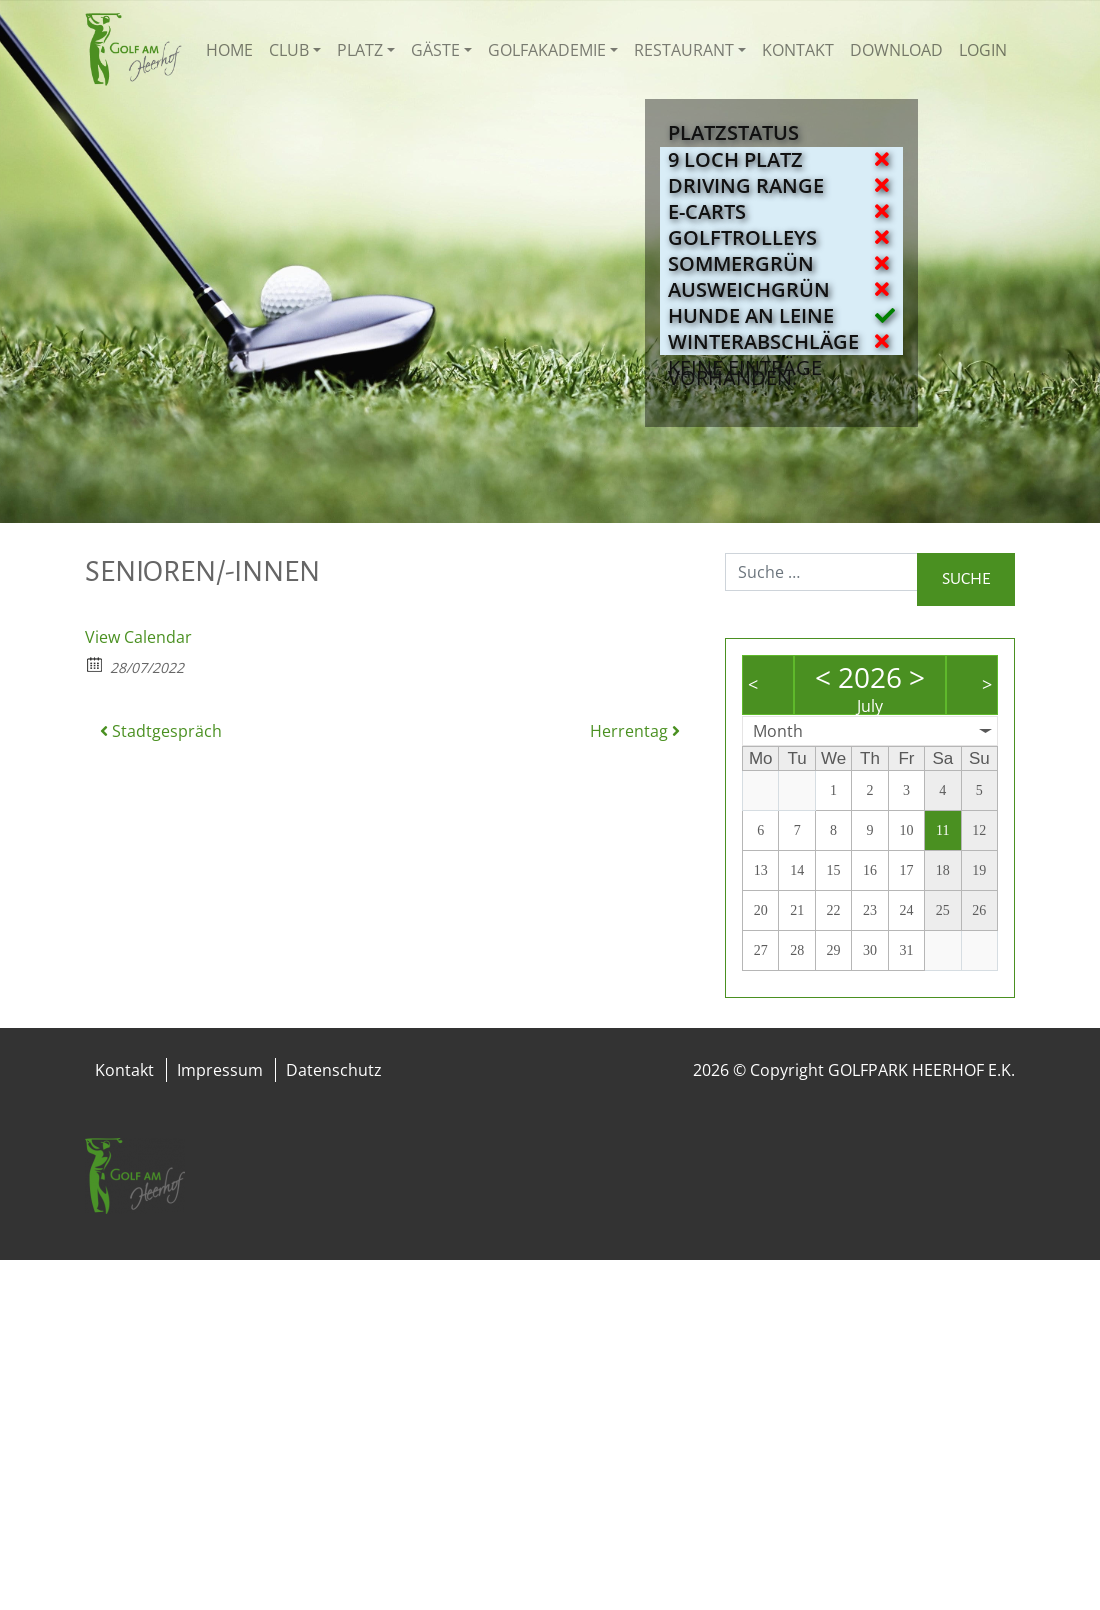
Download (896, 50)
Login (983, 50)
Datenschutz (334, 1070)
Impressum (220, 1070)
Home (229, 50)
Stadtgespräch (161, 731)
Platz (360, 50)
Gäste (435, 50)
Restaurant (684, 50)
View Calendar (138, 637)
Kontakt (798, 50)
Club (289, 50)
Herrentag (635, 731)
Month (778, 731)
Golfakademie (547, 50)
